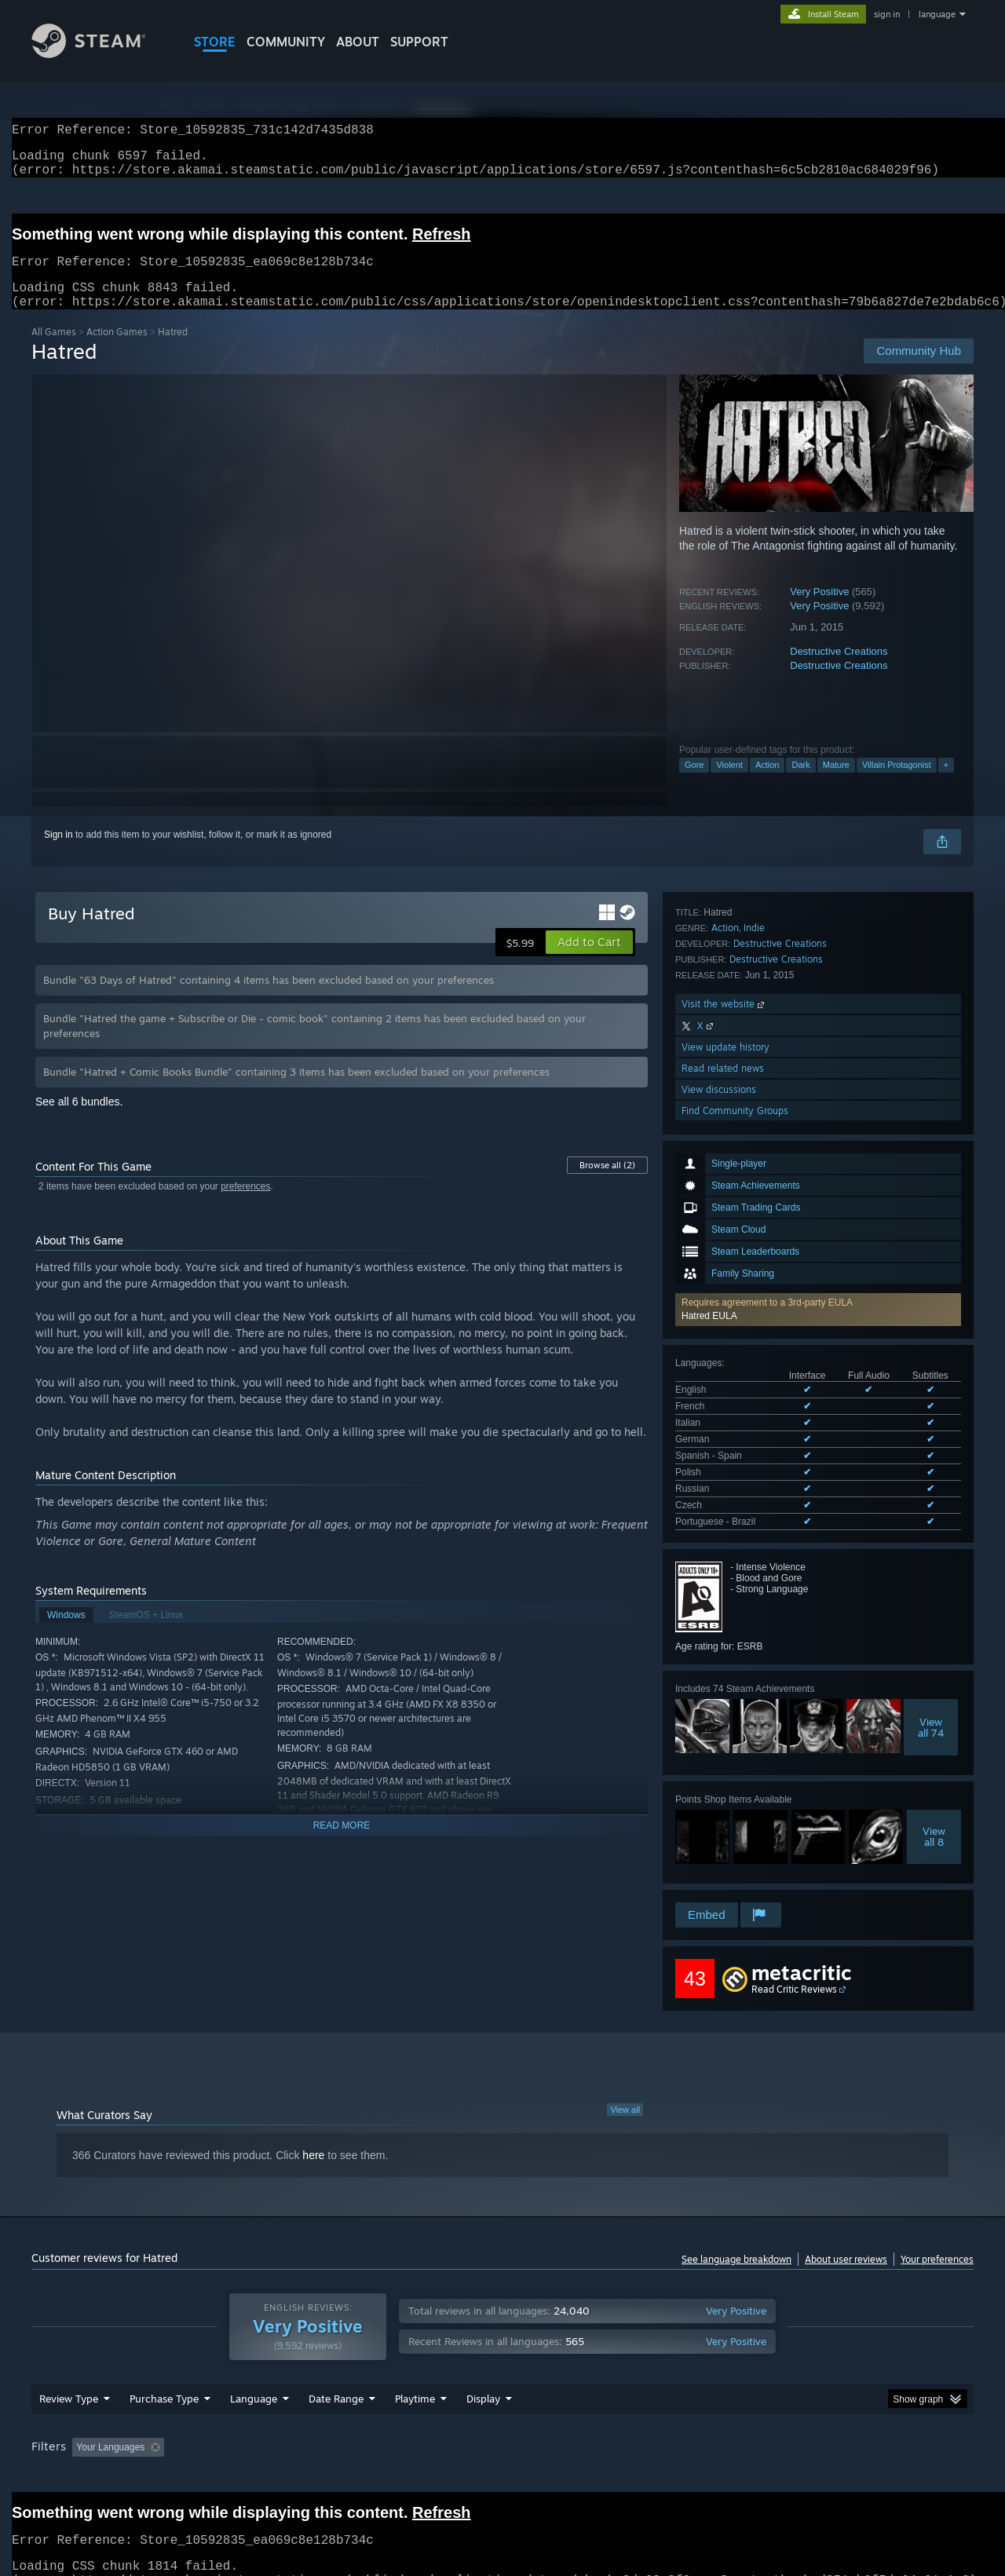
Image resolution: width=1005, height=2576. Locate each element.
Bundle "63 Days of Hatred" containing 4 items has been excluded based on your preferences (268, 998)
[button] (818, 1079)
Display (483, 2377)
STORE (215, 41)
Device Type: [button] (836, 2426)
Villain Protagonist (896, 783)
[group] (502, 2427)
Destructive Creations (838, 670)
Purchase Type (164, 2377)
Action (767, 783)
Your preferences (937, 2227)
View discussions (719, 1806)
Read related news (723, 1785)
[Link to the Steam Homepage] (100, 53)
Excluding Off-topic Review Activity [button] (269, 2426)
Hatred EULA (709, 1085)
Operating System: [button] (635, 2426)
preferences (245, 1205)
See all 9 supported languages (738, 1243)
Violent (729, 783)
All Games (53, 350)
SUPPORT (419, 41)
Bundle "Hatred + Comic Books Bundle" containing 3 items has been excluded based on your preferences (296, 1090)
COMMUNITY (286, 41)
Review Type (68, 2377)
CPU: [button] (715, 2426)
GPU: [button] (768, 2426)
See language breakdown (736, 2227)
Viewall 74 (931, 1446)
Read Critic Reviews (794, 1957)
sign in (887, 14)
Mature (836, 783)
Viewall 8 (934, 1555)
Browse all (607, 1183)
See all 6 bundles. (78, 1120)
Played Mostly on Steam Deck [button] (503, 2426)
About (357, 41)
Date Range (336, 2377)
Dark (800, 783)
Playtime (415, 2377)
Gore (694, 783)
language (937, 14)
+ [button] (946, 783)
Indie (754, 1644)
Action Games (117, 350)
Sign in (58, 853)
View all (625, 2077)
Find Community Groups (735, 1827)
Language (253, 2377)
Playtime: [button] (390, 2426)
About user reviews (846, 2227)
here (313, 2123)
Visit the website (724, 1720)
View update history (725, 1764)
